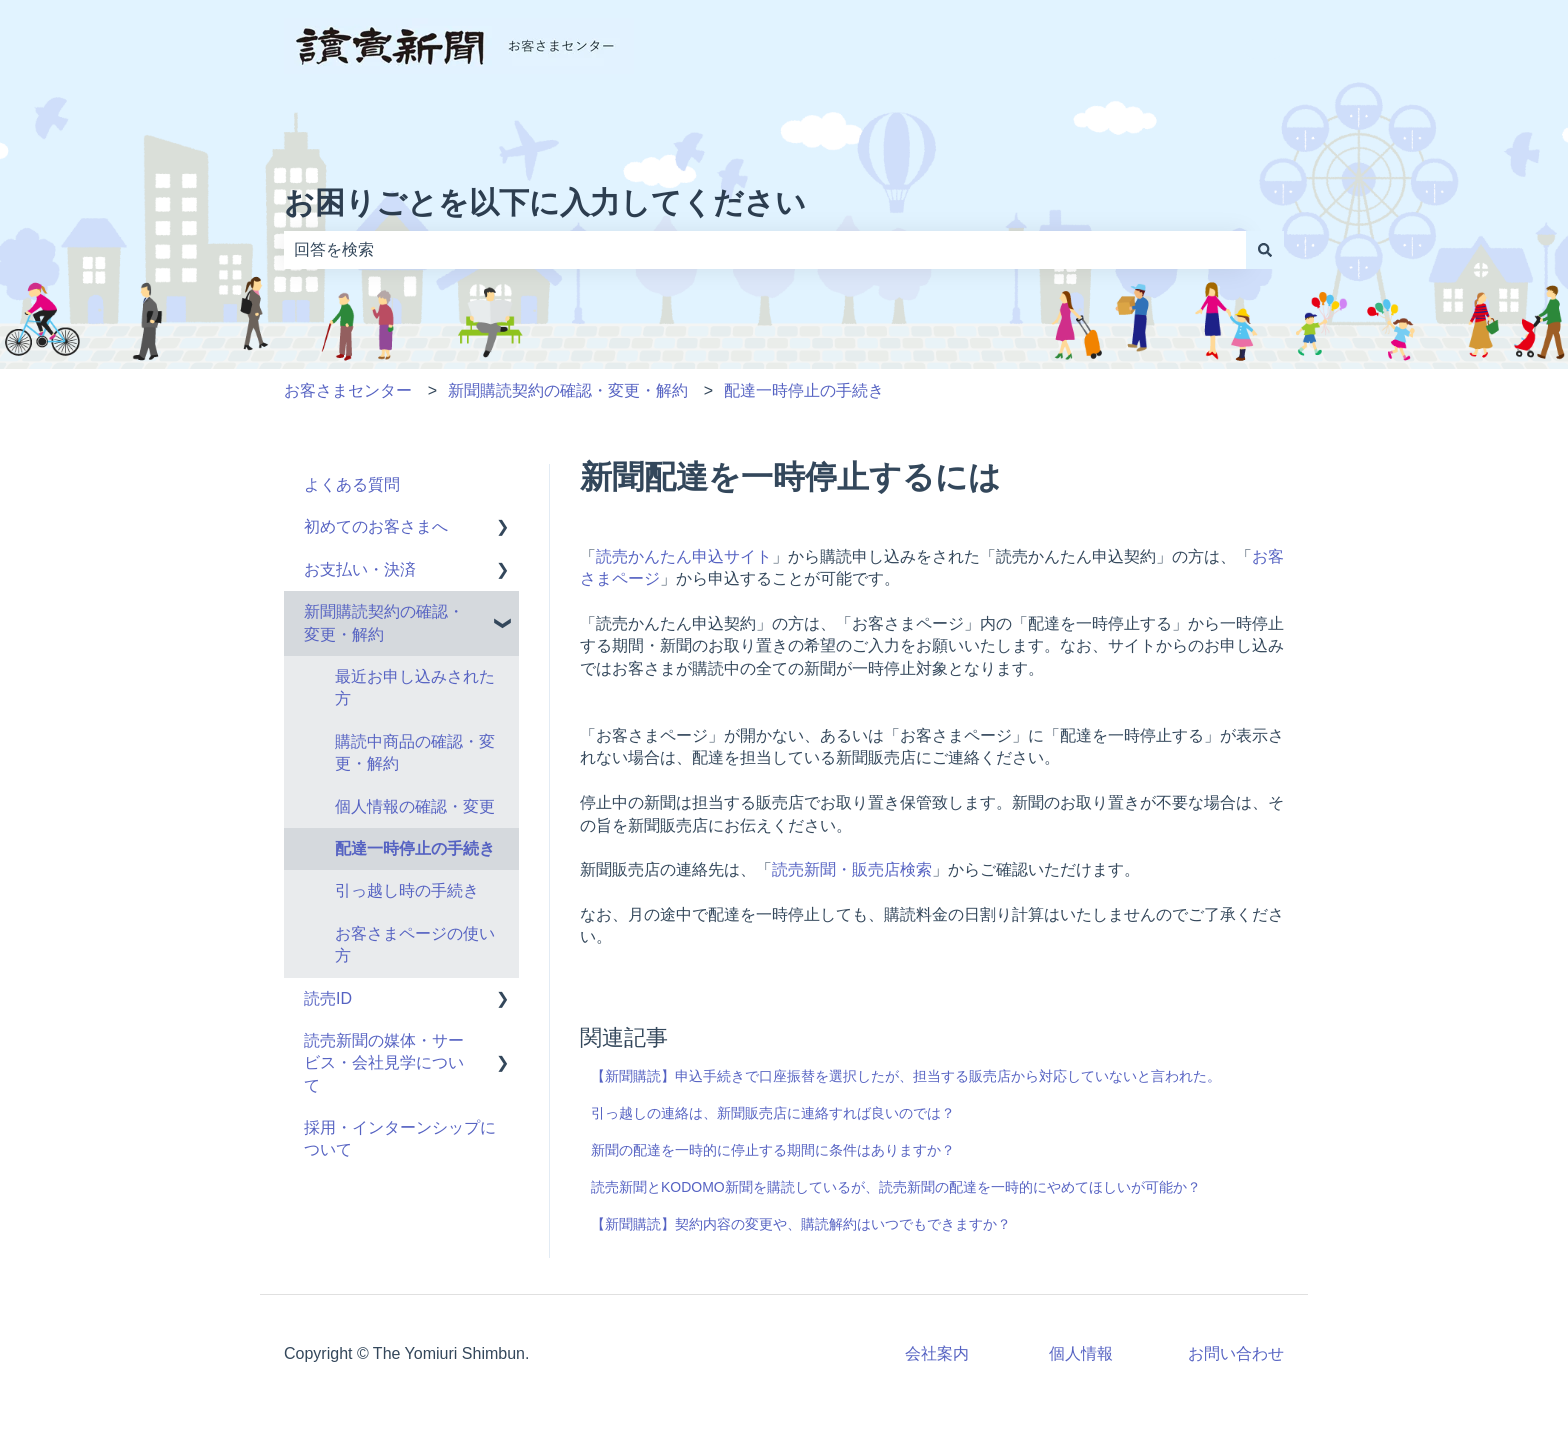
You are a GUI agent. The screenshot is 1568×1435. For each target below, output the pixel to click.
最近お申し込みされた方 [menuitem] (415, 687)
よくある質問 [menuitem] (352, 484)
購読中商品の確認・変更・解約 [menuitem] (415, 752)
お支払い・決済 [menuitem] (360, 569)
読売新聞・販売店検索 (852, 869)
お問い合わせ (1236, 1353)
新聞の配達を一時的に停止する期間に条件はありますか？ (773, 1150)
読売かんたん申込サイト (684, 556)
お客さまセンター (348, 390)
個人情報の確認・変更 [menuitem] (415, 806)
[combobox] (765, 250)
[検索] (1265, 250)
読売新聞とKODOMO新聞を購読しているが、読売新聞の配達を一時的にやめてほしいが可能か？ (896, 1187)
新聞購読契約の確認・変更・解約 (568, 390)
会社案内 (937, 1353)
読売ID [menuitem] (328, 998)
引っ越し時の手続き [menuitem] (407, 890)
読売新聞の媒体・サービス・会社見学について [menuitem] (384, 1063)
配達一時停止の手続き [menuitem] (415, 848)
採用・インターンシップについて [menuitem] (400, 1138)
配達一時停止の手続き (804, 390)
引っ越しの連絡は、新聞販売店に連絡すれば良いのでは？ (773, 1113)
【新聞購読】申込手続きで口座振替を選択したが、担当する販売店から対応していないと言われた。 (906, 1076)
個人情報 (1081, 1353)
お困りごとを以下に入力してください (545, 202)
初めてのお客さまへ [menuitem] (384, 526)
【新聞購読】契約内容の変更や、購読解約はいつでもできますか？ (801, 1224)
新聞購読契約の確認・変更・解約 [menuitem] (384, 622)
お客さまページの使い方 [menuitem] (415, 944)
